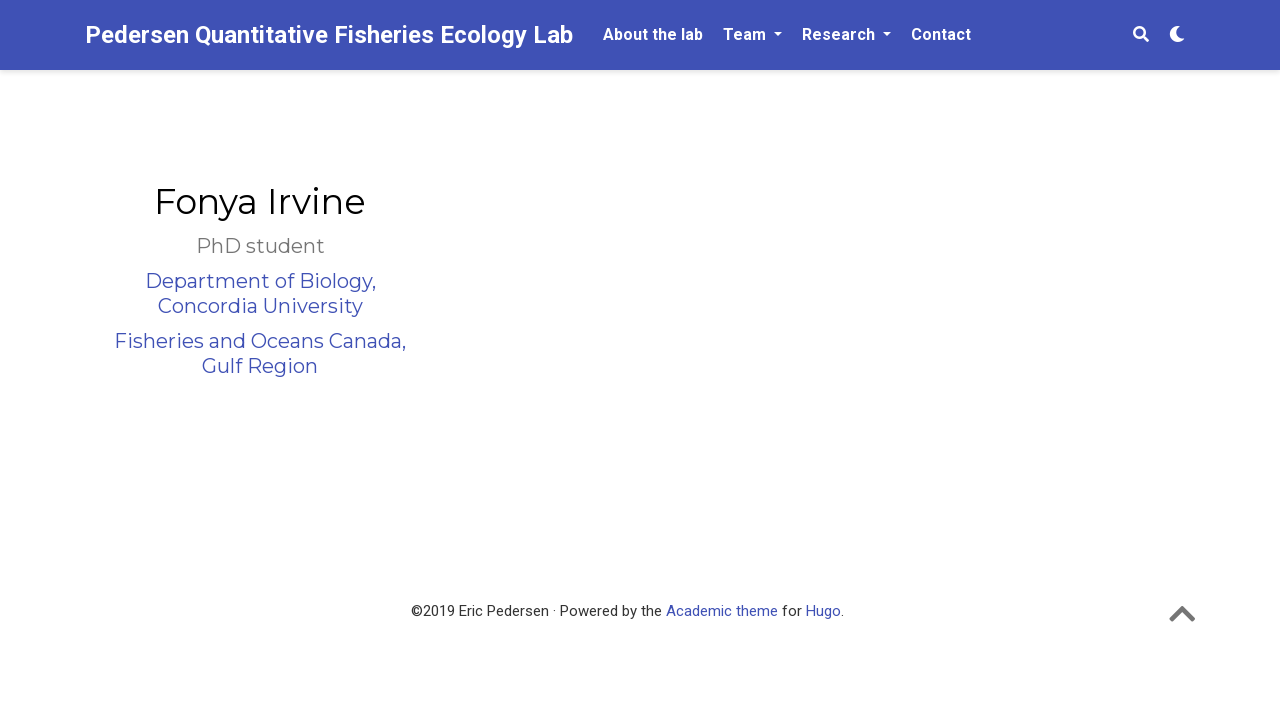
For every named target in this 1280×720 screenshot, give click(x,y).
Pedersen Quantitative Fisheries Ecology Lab (329, 35)
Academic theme (722, 611)
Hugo (823, 611)
